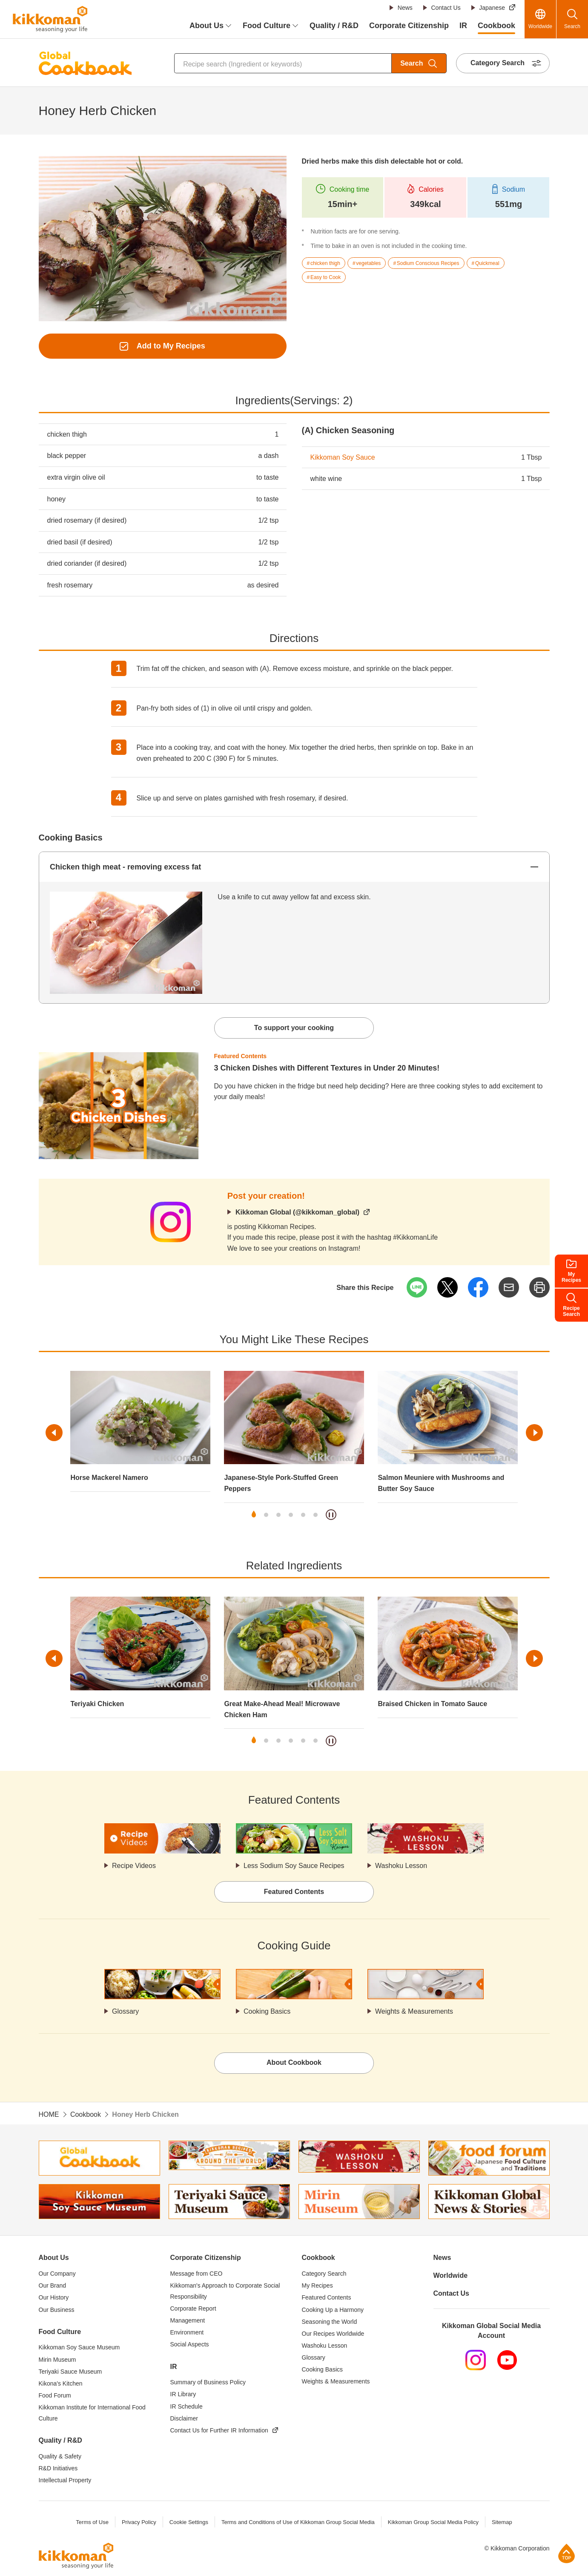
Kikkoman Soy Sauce (342, 457)
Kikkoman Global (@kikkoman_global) (297, 1212)
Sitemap (502, 2522)
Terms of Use (92, 2522)
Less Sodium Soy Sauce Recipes (294, 1865)
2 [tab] (266, 1515)
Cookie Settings (188, 2522)
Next (534, 1432)
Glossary (125, 2011)
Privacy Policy (139, 2522)
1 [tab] (254, 1515)
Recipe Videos (134, 1865)
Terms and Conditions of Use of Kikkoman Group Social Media (298, 2522)
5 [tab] (303, 1515)
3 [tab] (278, 1515)
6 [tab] (315, 1515)
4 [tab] (291, 1515)
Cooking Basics (267, 2011)
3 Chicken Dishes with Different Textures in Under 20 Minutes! (326, 1068)
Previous (54, 1432)
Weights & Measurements (414, 2011)
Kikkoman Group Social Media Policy (433, 2522)
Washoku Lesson (401, 1865)
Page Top (566, 2553)
